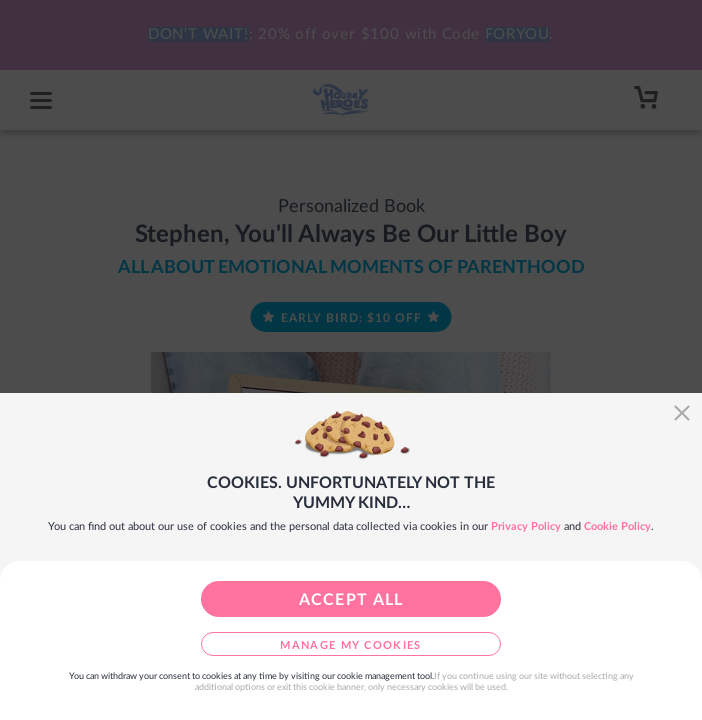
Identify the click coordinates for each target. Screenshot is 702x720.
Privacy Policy (526, 526)
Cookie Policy (617, 526)
